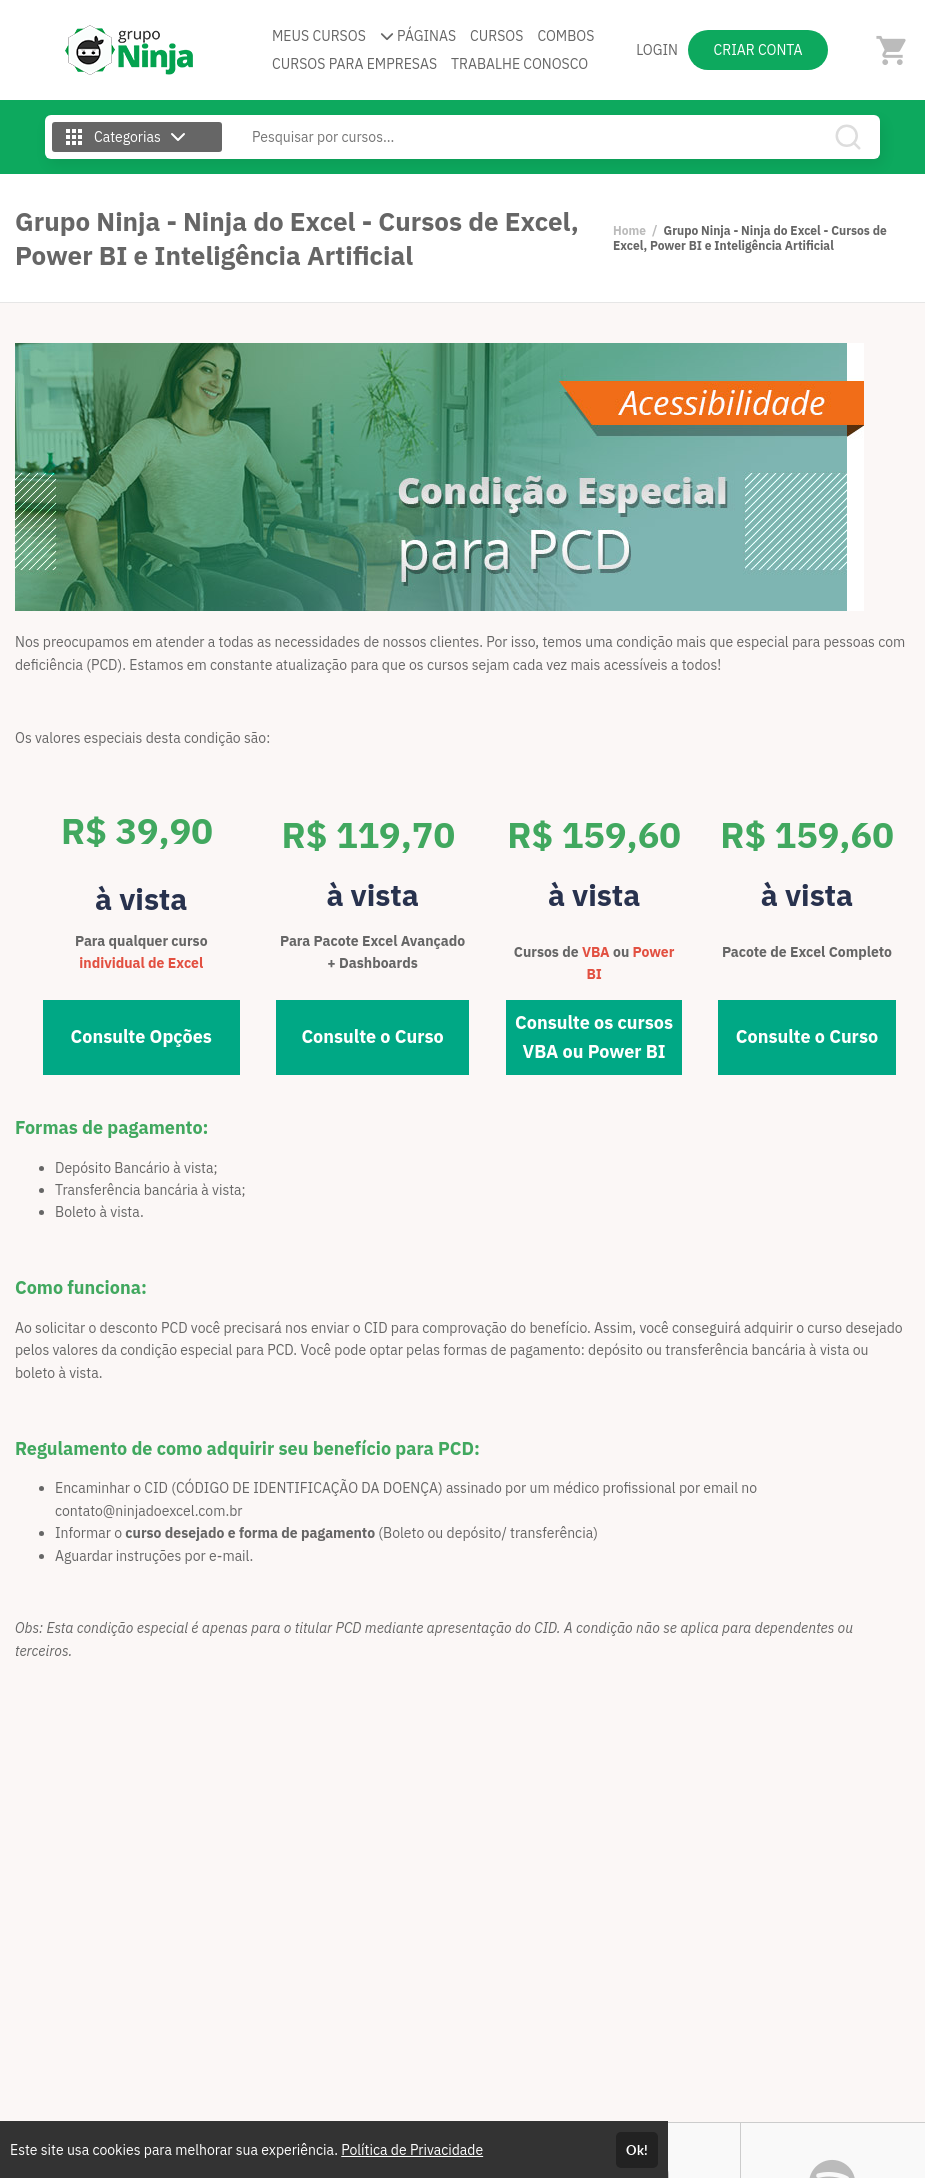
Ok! (637, 2150)
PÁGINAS (418, 36)
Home (629, 230)
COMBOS (565, 36)
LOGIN (657, 50)
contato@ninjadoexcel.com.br (148, 1511)
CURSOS (496, 36)
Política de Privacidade (412, 2150)
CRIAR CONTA (758, 50)
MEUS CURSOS (319, 36)
